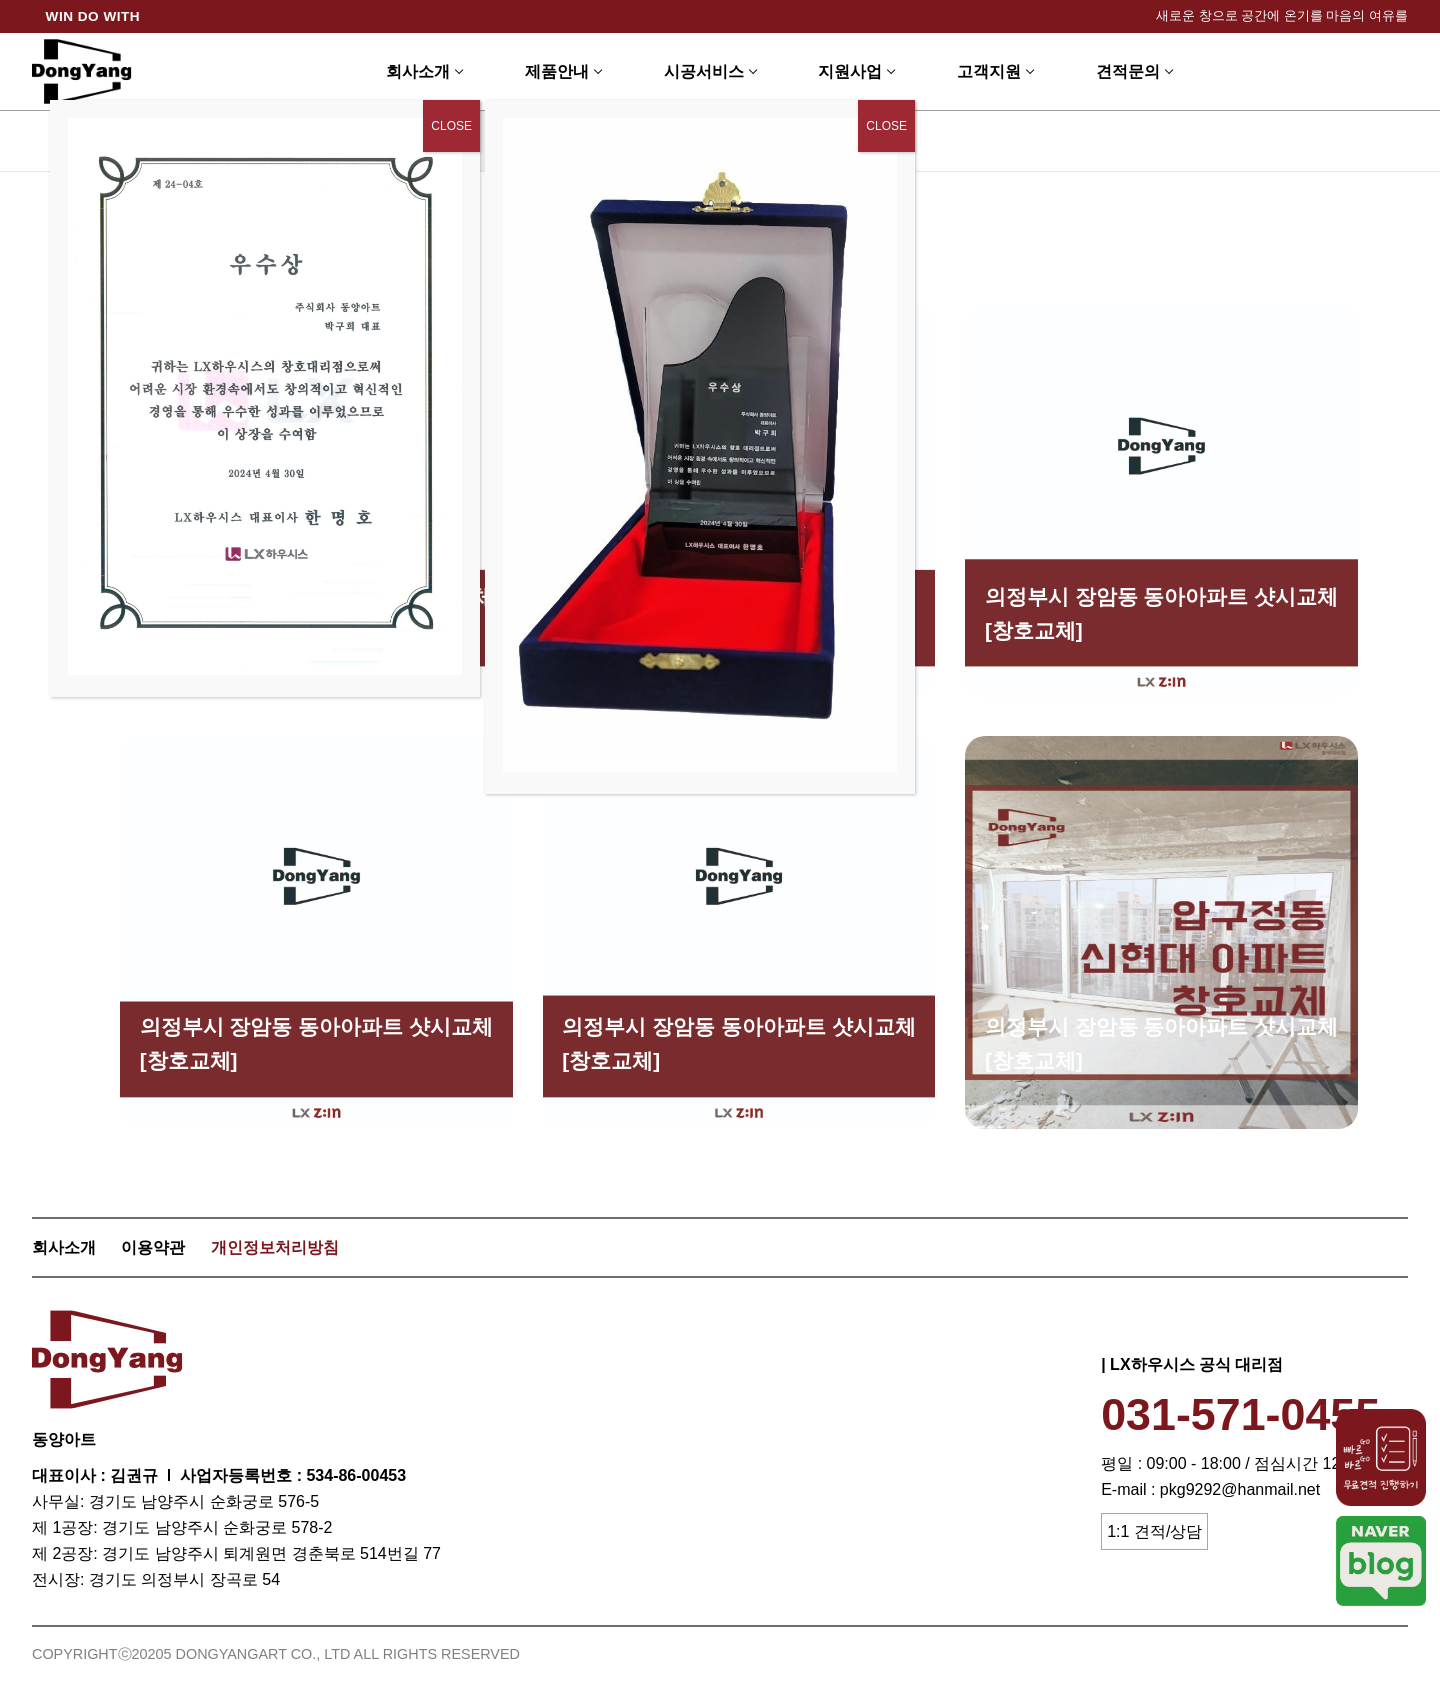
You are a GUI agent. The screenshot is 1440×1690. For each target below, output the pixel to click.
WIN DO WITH (93, 16)
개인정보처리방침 (275, 1247)
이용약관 (153, 1247)
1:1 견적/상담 (1154, 1531)
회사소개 (64, 1247)
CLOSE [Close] (886, 126)
